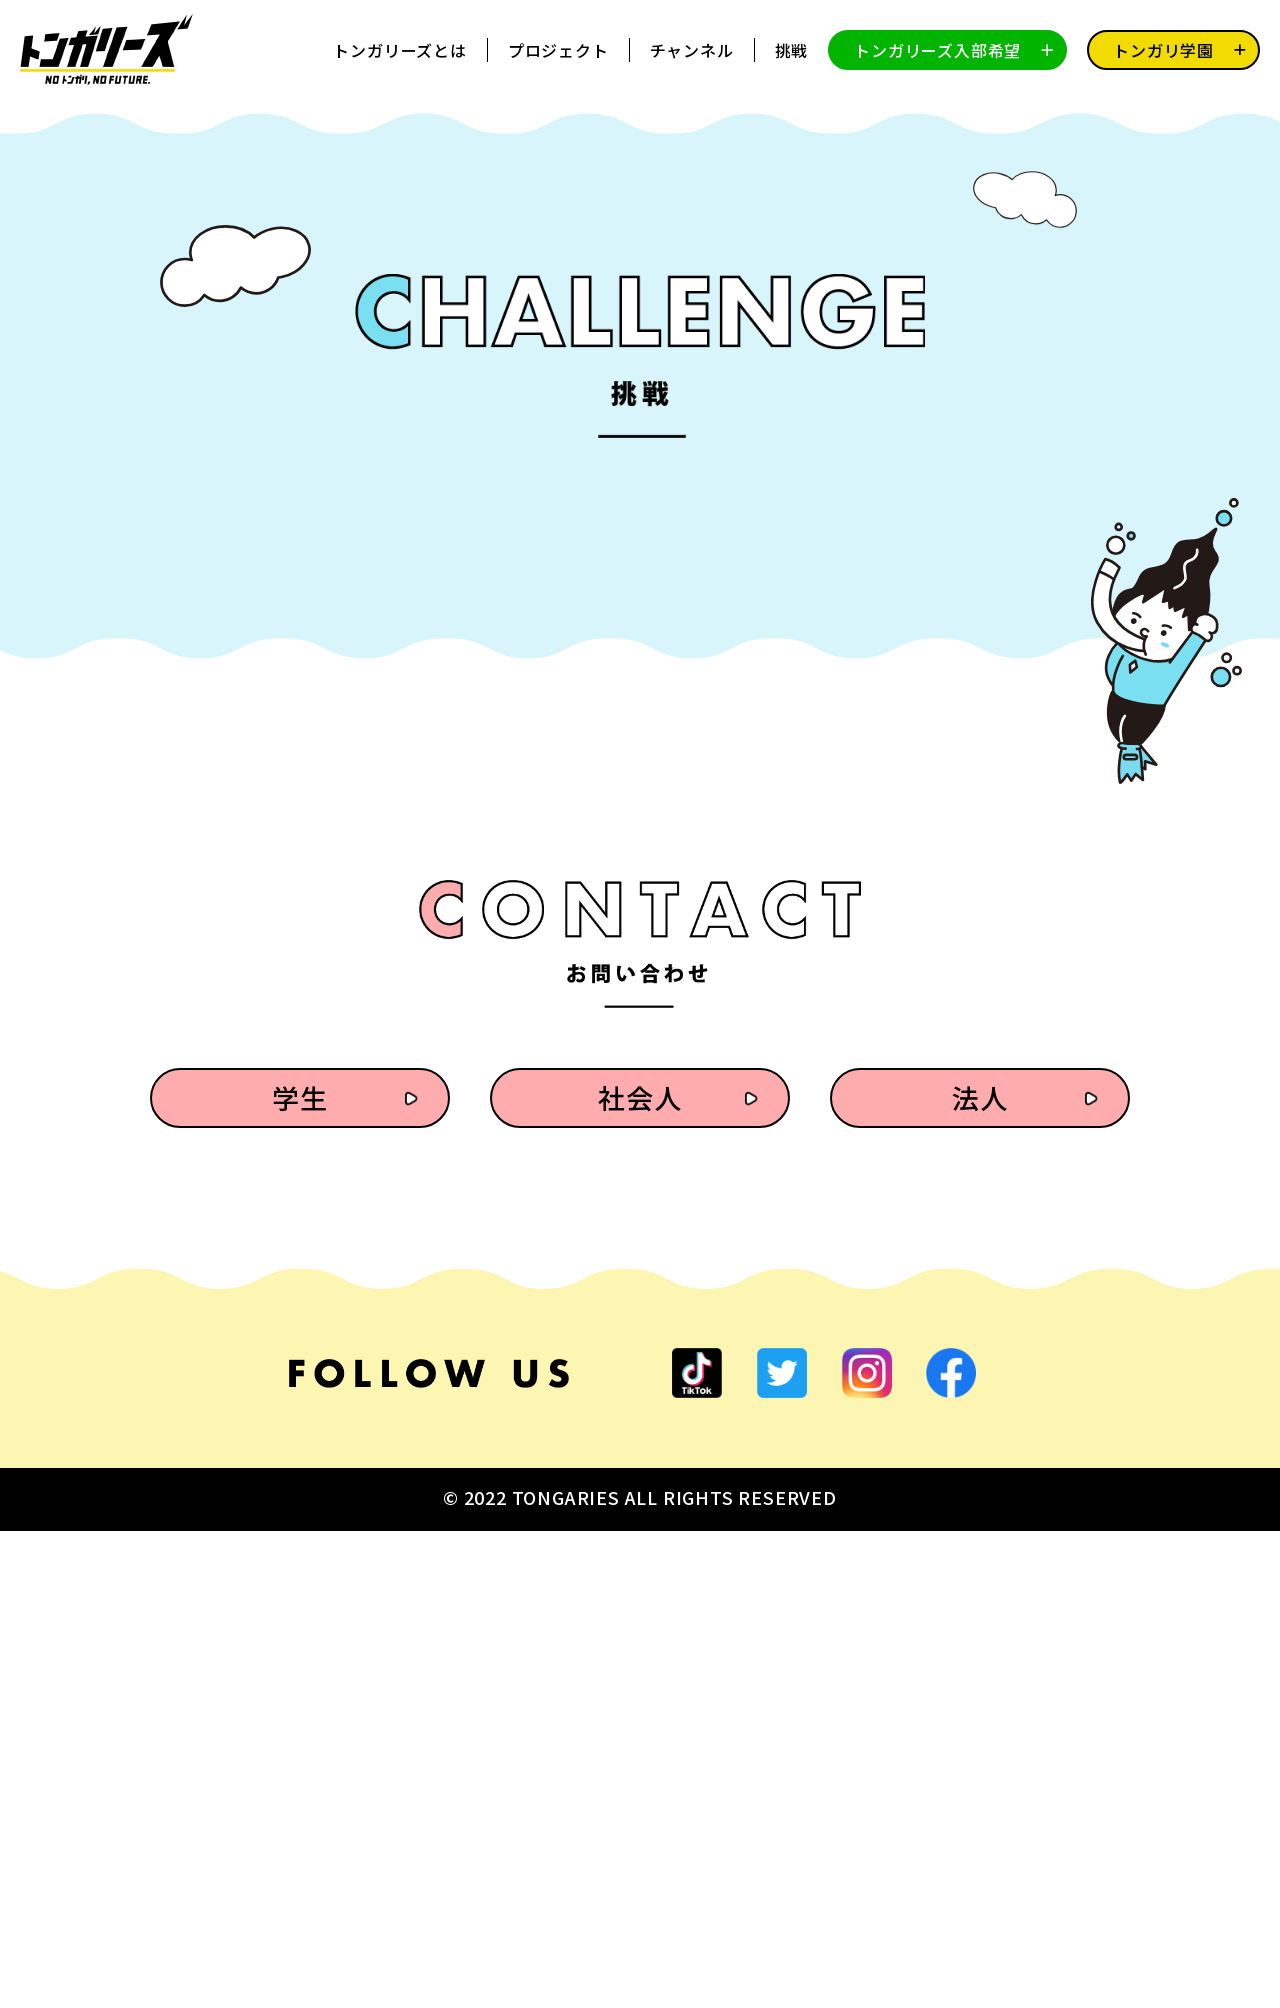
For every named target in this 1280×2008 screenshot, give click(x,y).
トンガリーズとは (399, 50)
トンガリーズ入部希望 (937, 50)
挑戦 (792, 50)
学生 (300, 1574)
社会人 (639, 1574)
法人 (980, 1574)
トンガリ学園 (1163, 50)
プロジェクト (558, 50)
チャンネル (692, 50)
